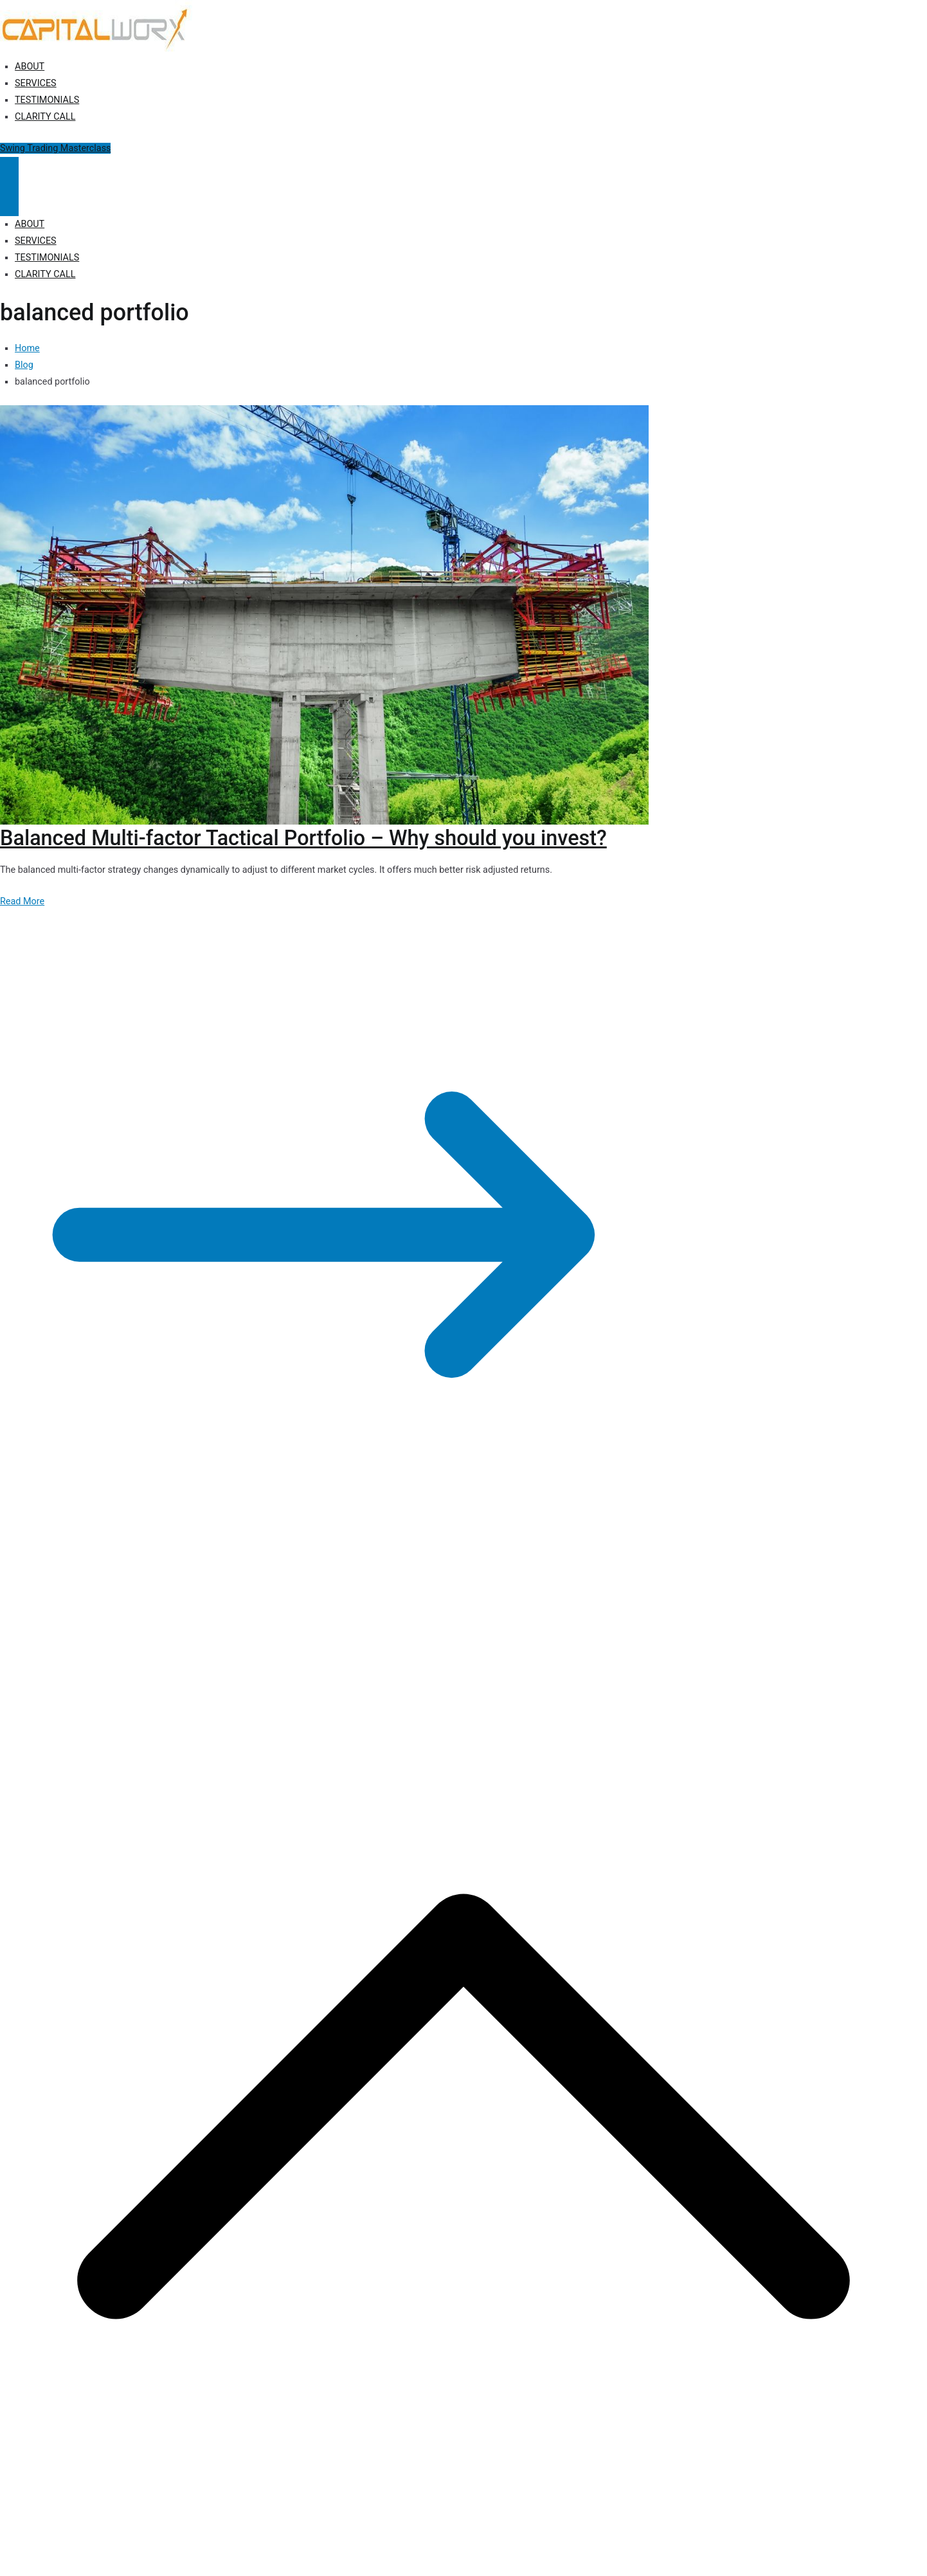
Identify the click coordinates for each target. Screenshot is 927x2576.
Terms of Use (352, 1619)
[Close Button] (9, 201)
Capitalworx (99, 1619)
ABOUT (29, 66)
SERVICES (36, 83)
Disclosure (296, 1619)
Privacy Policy (239, 1619)
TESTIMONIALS (47, 100)
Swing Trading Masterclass (55, 148)
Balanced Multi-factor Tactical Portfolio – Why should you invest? (303, 838)
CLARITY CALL (45, 116)
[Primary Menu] (9, 172)
